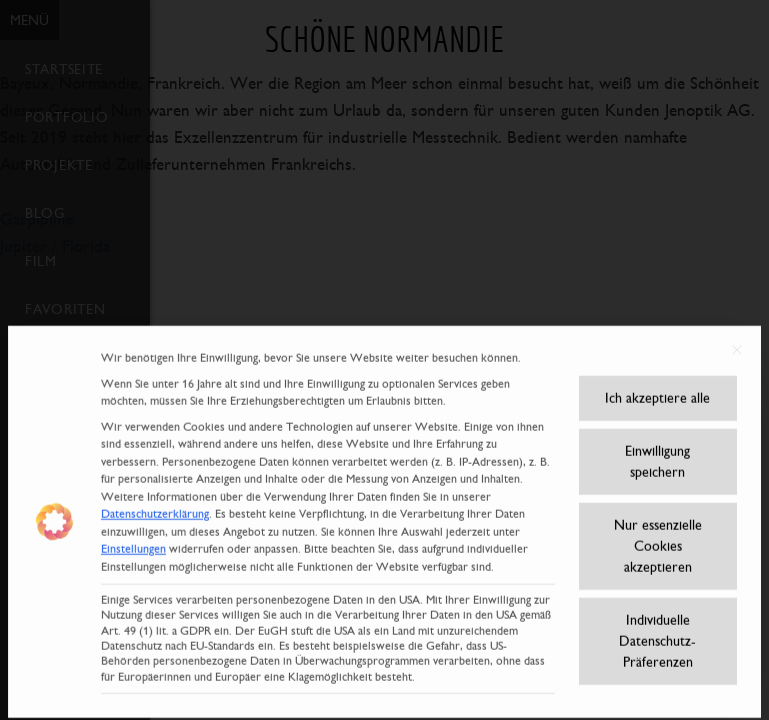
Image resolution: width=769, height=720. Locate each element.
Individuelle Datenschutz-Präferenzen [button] (657, 627)
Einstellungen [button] (133, 536)
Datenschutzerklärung (155, 501)
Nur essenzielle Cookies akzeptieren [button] (658, 532)
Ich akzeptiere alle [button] (657, 384)
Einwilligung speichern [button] (657, 447)
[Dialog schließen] (737, 337)
